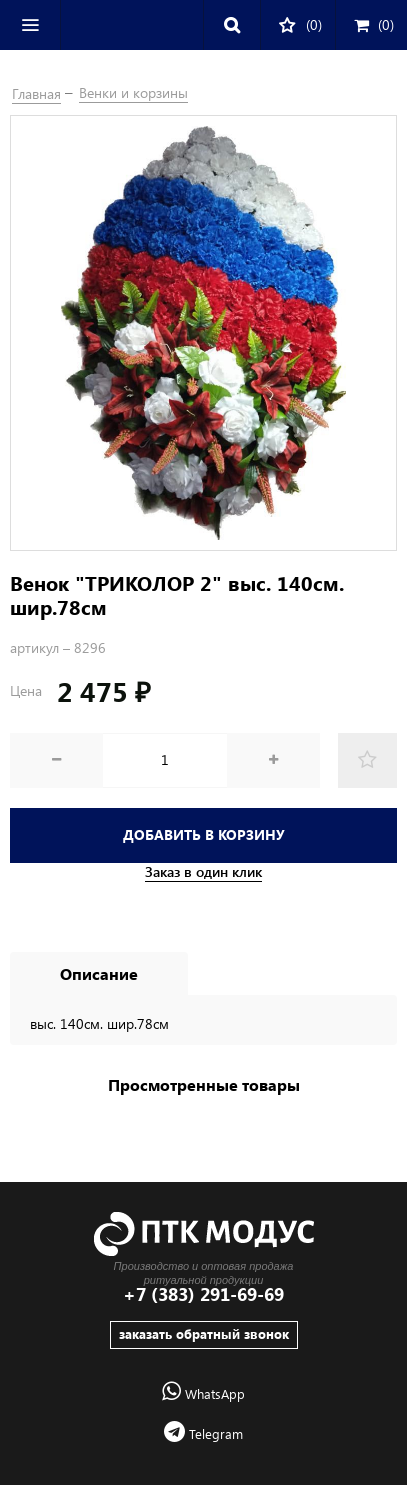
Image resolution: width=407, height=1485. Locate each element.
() (374, 24)
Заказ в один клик (203, 872)
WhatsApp (203, 1393)
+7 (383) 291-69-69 (203, 1294)
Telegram (203, 1433)
